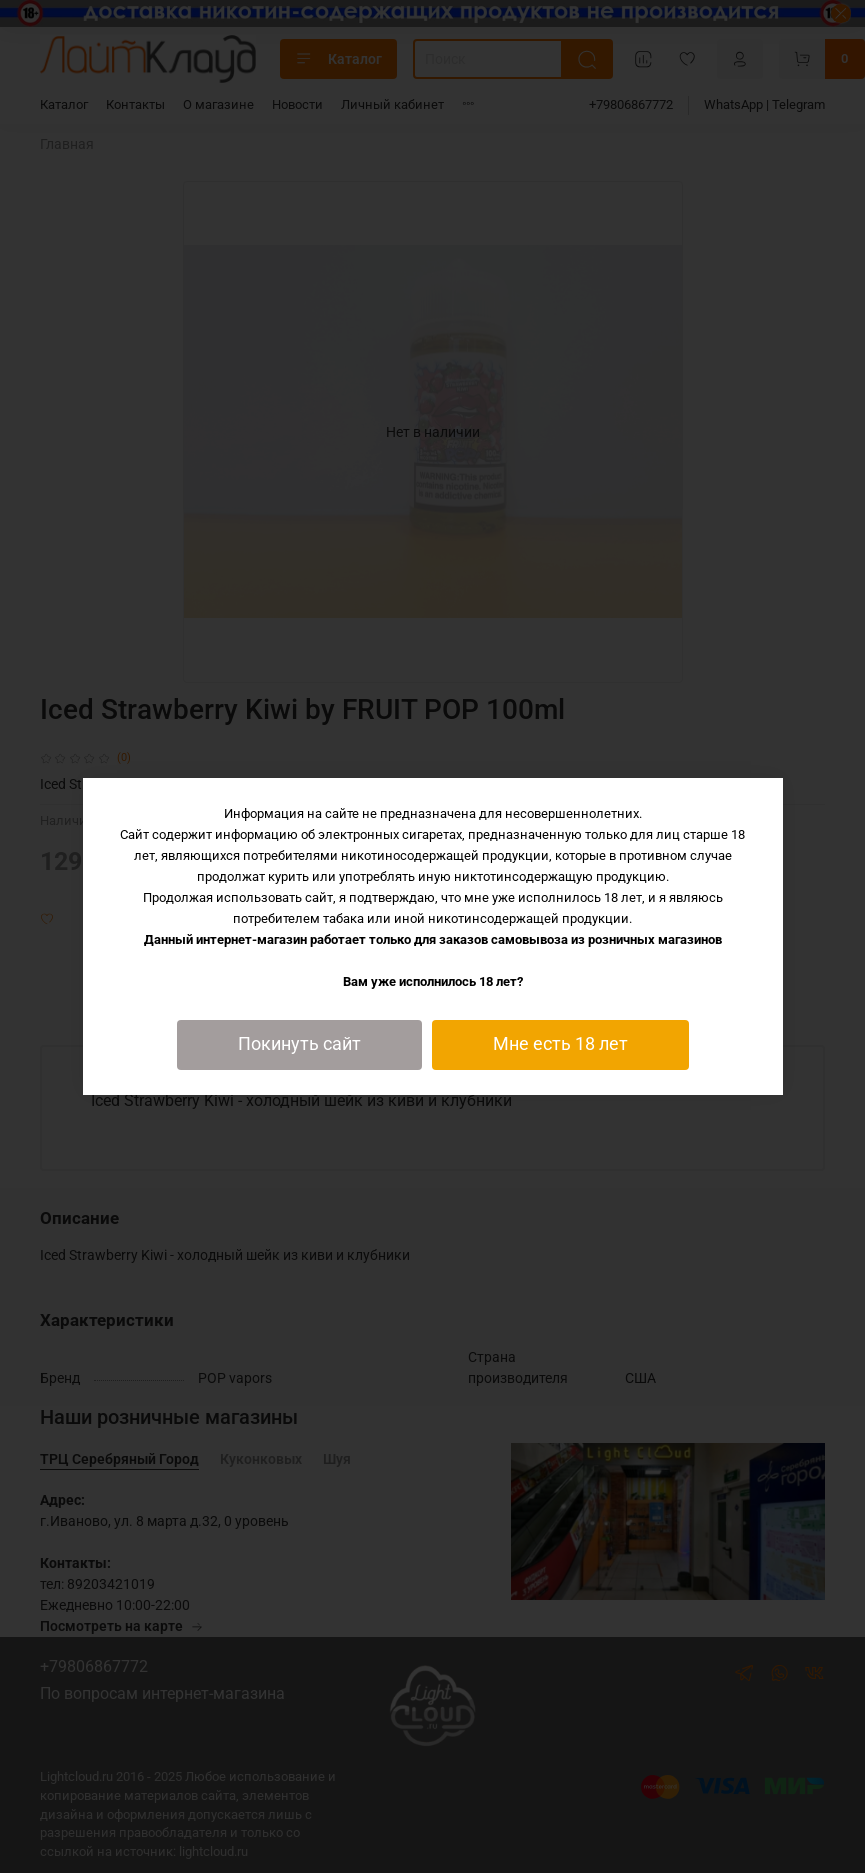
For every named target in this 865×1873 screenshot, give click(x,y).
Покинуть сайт (299, 1044)
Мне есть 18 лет (560, 1044)
